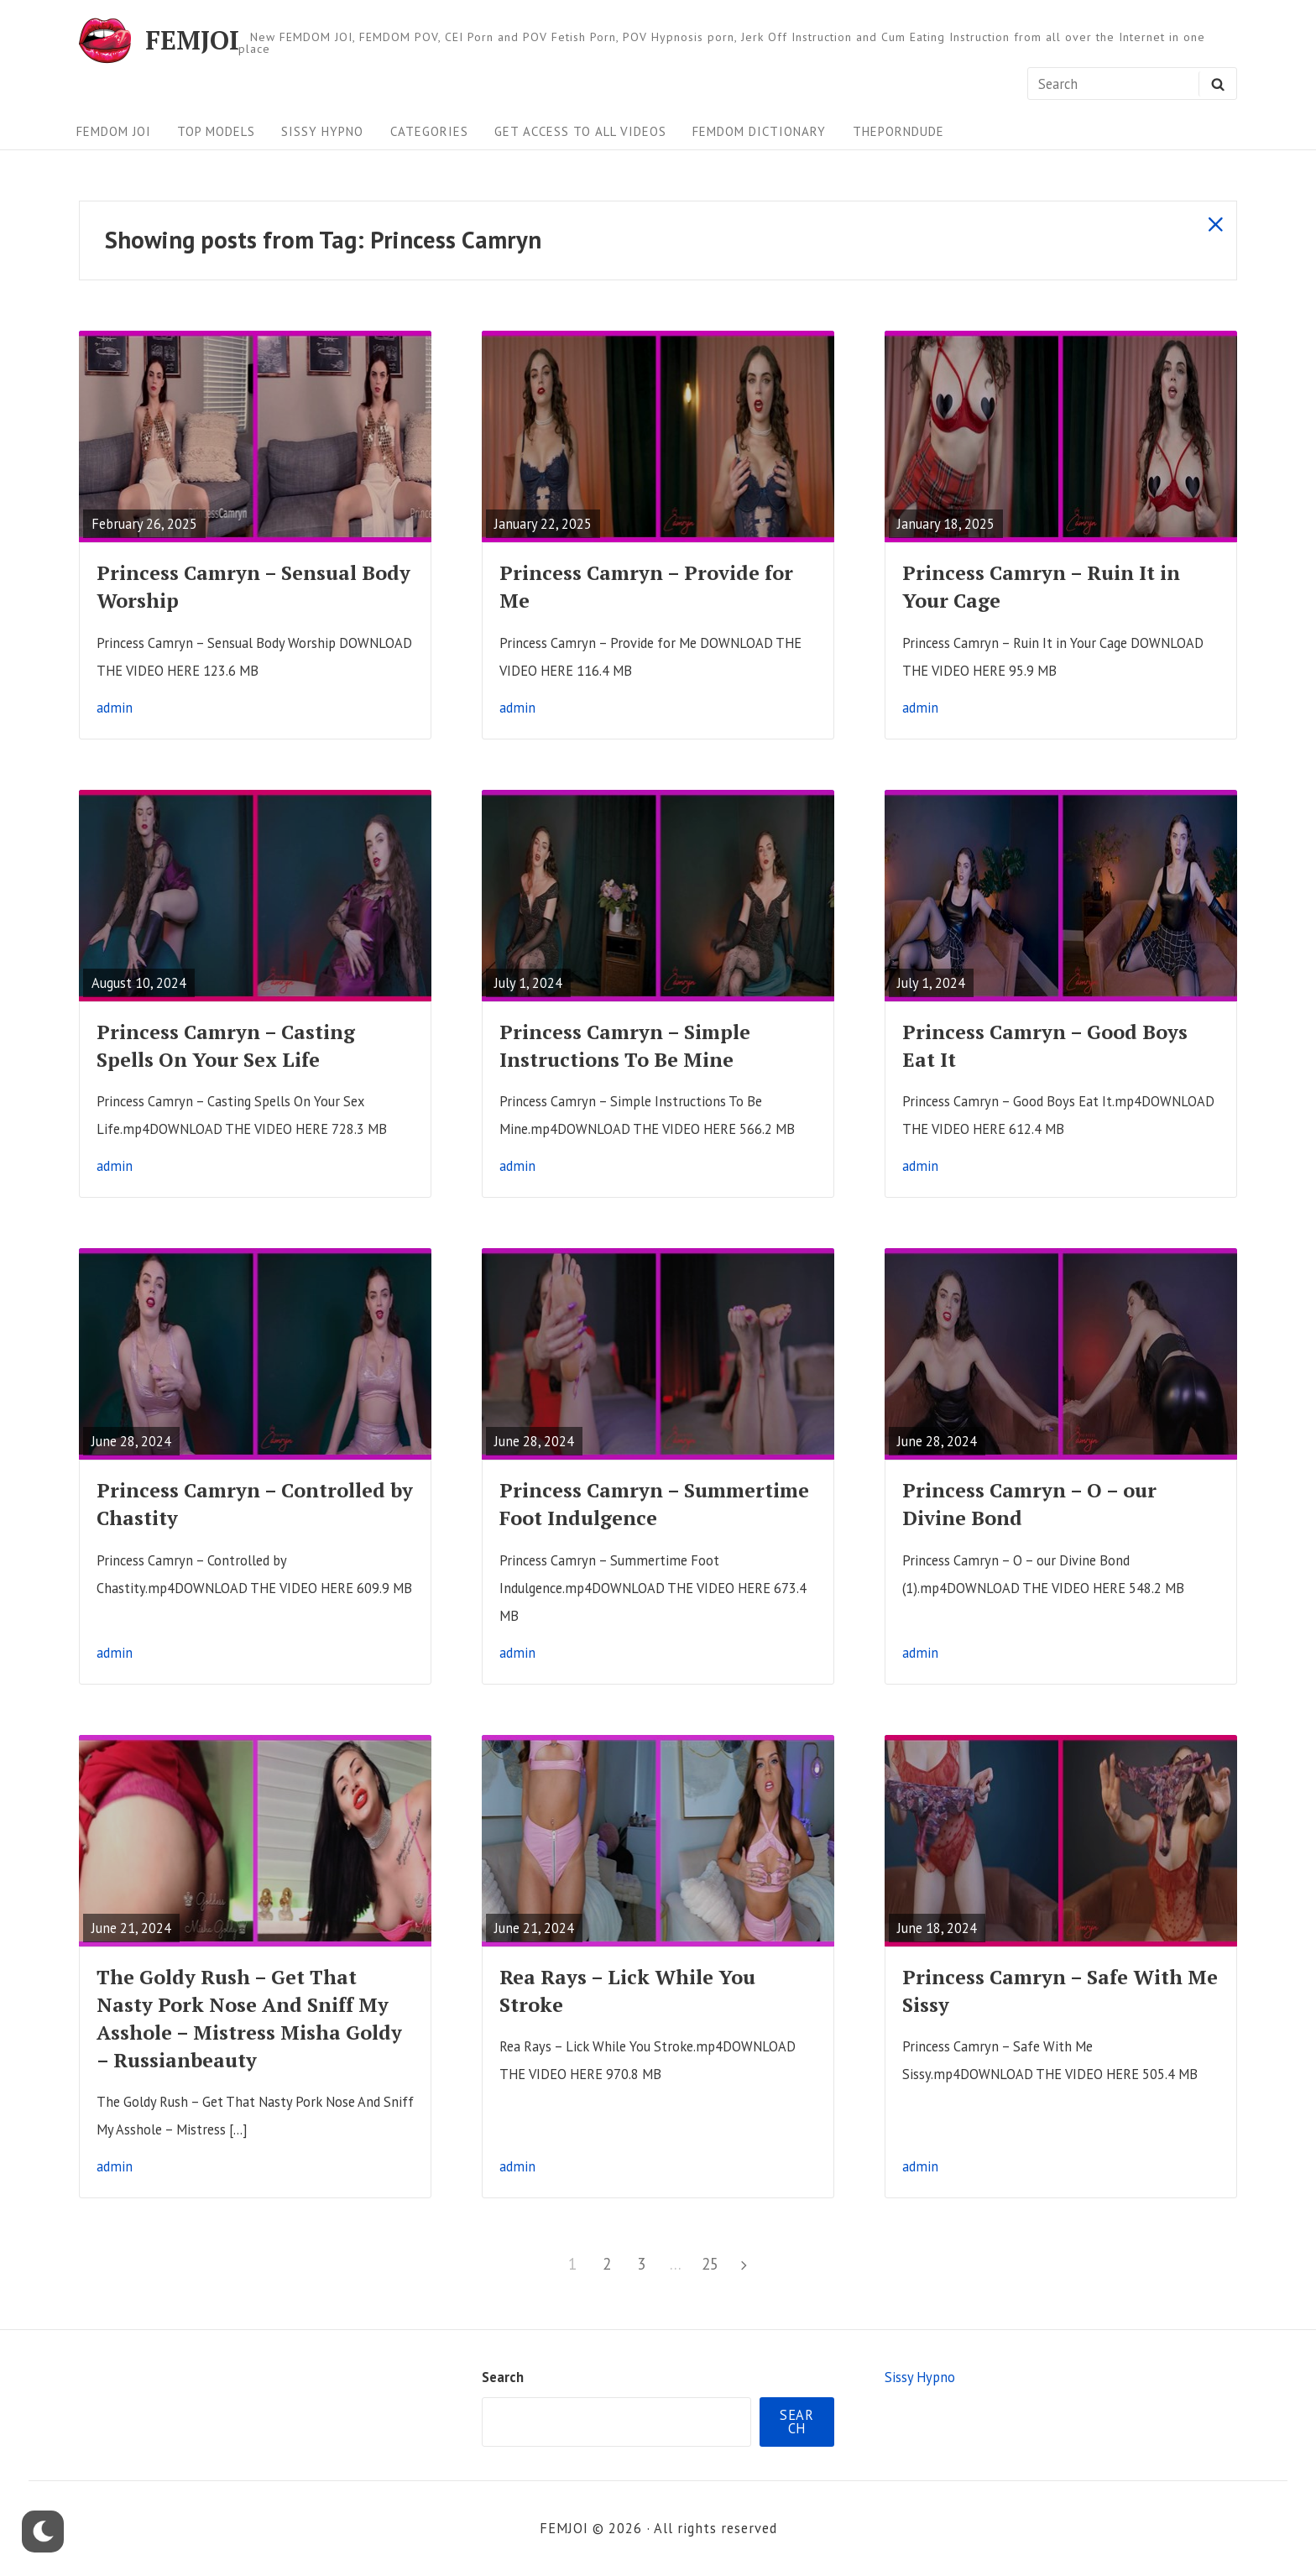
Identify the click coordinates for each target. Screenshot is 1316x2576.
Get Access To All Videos (580, 131)
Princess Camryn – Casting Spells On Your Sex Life (226, 1046)
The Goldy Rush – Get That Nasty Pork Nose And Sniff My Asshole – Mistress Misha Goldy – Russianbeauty (249, 2018)
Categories (429, 131)
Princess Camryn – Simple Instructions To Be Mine (624, 1046)
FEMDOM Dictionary (759, 131)
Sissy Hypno (322, 131)
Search (503, 2377)
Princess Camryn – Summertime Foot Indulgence (654, 1504)
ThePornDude (898, 131)
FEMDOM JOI (113, 131)
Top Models (216, 131)
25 (713, 2261)
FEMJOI (192, 41)
